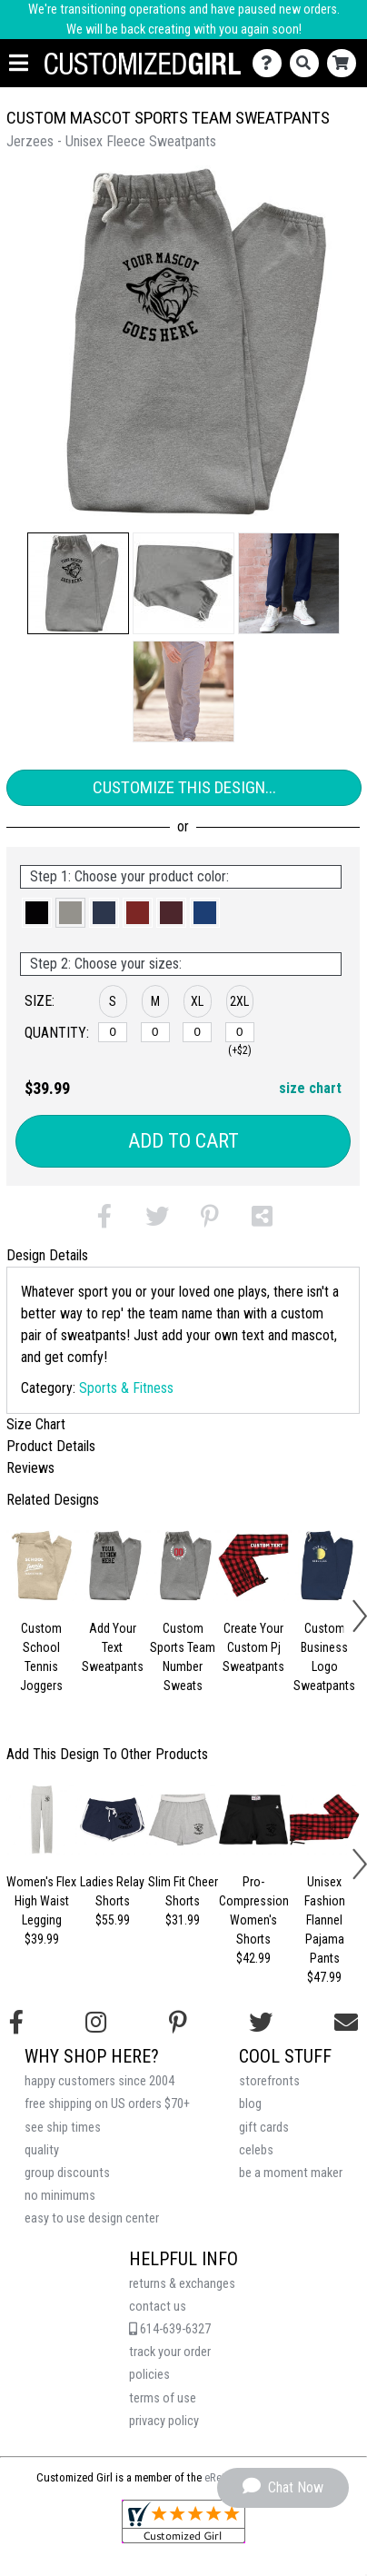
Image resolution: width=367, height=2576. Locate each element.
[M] (155, 1032)
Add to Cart (183, 1140)
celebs (256, 2150)
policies (149, 2374)
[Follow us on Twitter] (261, 2022)
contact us (157, 2306)
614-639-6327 (170, 2329)
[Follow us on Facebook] (16, 2022)
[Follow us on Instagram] (95, 2022)
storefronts (269, 2081)
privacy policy (164, 2421)
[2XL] (239, 1032)
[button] (78, 583)
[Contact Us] (271, 63)
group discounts (67, 2173)
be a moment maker (290, 2173)
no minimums (60, 2195)
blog (250, 2104)
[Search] (308, 63)
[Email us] (346, 2022)
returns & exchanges (182, 2284)
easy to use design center (92, 2218)
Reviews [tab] (30, 1468)
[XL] (197, 1032)
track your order (170, 2352)
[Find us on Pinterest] (178, 2022)
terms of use (162, 2398)
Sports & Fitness (126, 1388)
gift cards (264, 2127)
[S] (112, 1032)
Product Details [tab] (50, 1446)
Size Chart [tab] (35, 1424)
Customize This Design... (184, 787)
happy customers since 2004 (99, 2081)
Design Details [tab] (47, 1255)
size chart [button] (310, 1088)
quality (42, 2150)
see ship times (63, 2127)
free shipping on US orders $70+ (107, 2104)
